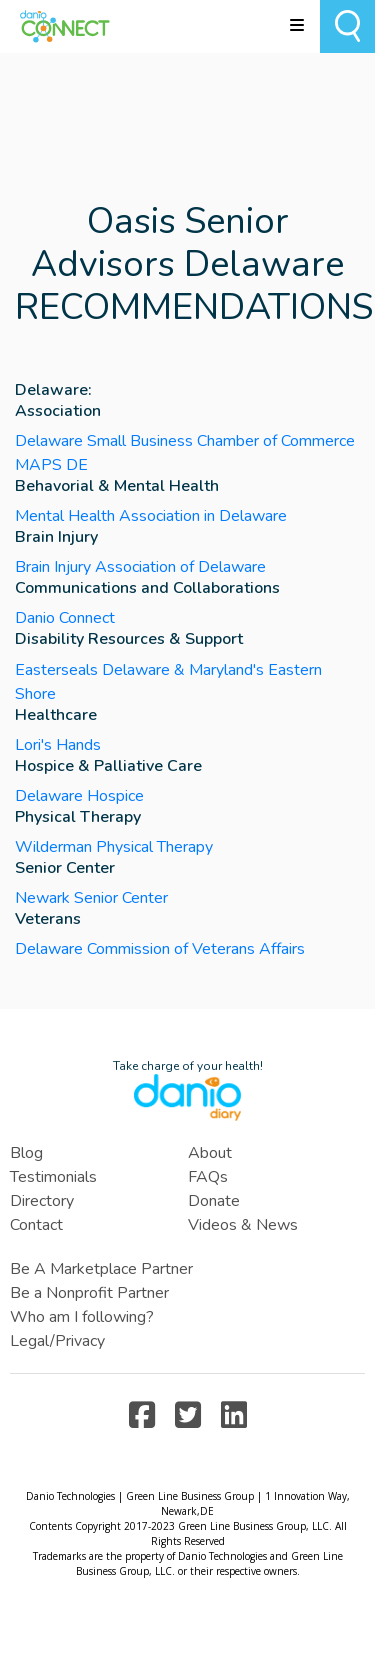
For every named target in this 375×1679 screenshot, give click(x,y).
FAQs (208, 1177)
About (210, 1153)
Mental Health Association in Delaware (151, 516)
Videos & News (243, 1225)
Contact (36, 1225)
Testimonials (53, 1177)
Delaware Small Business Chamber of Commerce (185, 441)
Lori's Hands (58, 745)
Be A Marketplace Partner (101, 1269)
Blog (26, 1153)
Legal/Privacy (57, 1341)
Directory (42, 1201)
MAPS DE (51, 465)
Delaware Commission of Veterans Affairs (160, 949)
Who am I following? (82, 1317)
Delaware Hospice (79, 796)
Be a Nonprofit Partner (89, 1293)
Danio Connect (65, 618)
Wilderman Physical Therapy (114, 847)
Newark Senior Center (91, 898)
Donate (214, 1201)
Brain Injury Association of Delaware (140, 567)
